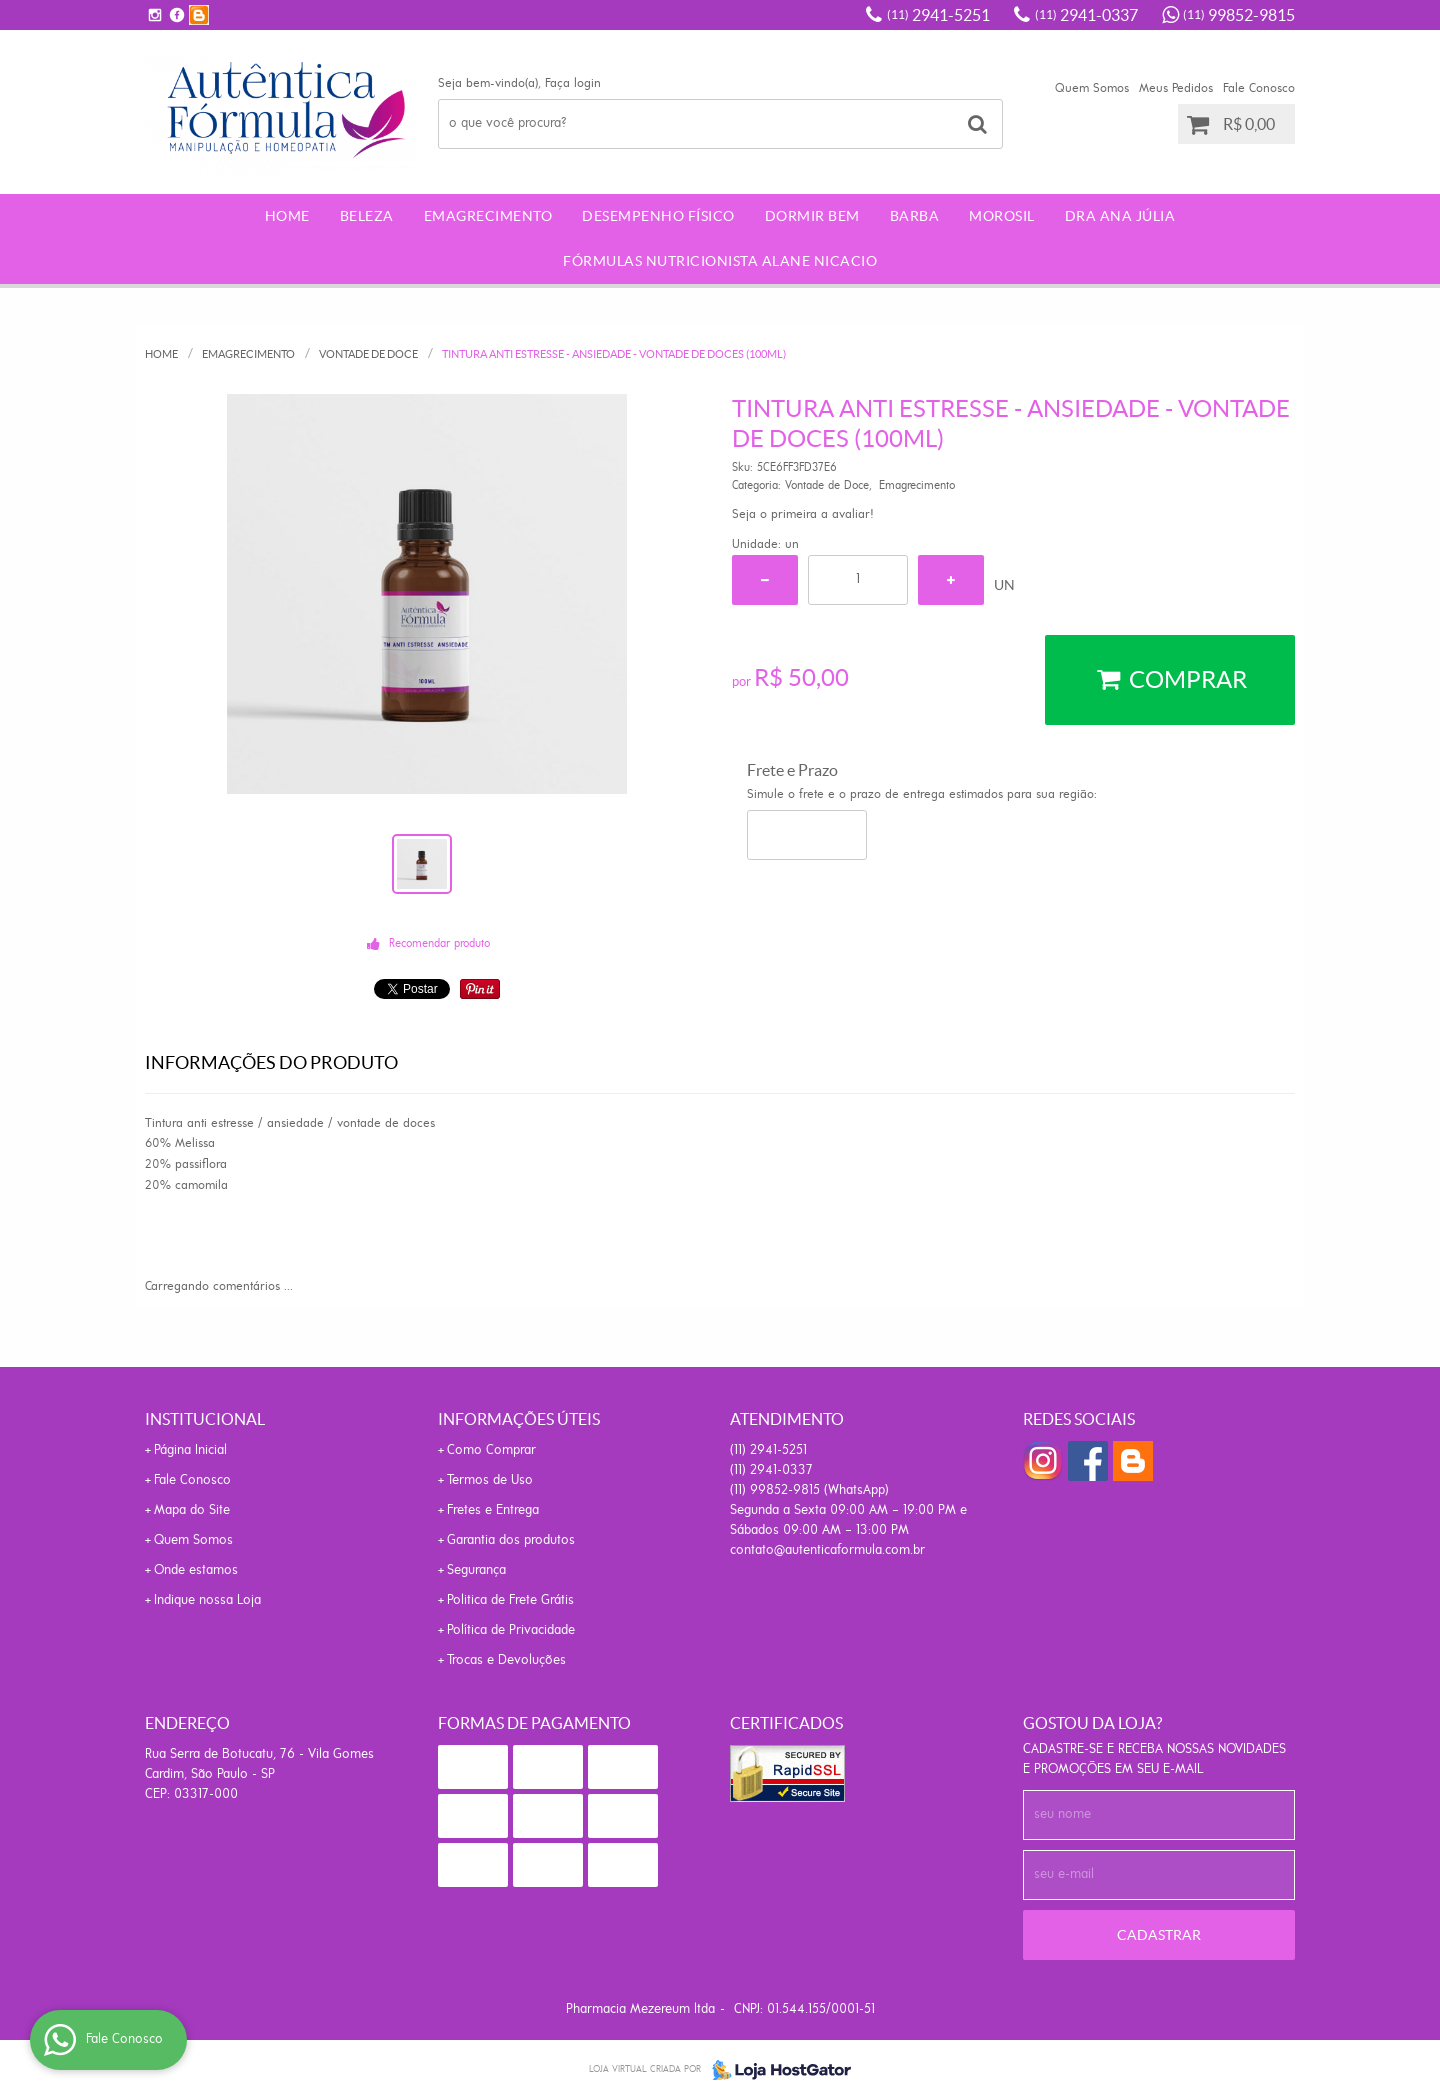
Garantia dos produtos (511, 1540)
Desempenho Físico (658, 216)
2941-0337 (1086, 15)
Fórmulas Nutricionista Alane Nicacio (720, 261)
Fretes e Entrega (493, 1510)
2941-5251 (938, 15)
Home (287, 216)
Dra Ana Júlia (1120, 216)
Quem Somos (1092, 88)
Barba (915, 216)
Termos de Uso (490, 1480)
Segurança (476, 1570)
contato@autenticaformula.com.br (827, 1550)
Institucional (205, 1419)
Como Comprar (491, 1450)
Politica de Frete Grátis (510, 1600)
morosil (1002, 216)
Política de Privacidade (511, 1630)
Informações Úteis (519, 1419)
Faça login (573, 83)
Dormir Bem (812, 216)
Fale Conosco (1259, 88)
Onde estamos (196, 1570)
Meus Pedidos (1176, 88)
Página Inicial (190, 1450)
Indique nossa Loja (207, 1600)
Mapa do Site (192, 1510)
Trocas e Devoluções (506, 1660)
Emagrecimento (488, 216)
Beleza (367, 216)
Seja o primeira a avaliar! (803, 514)
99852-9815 (1239, 15)
